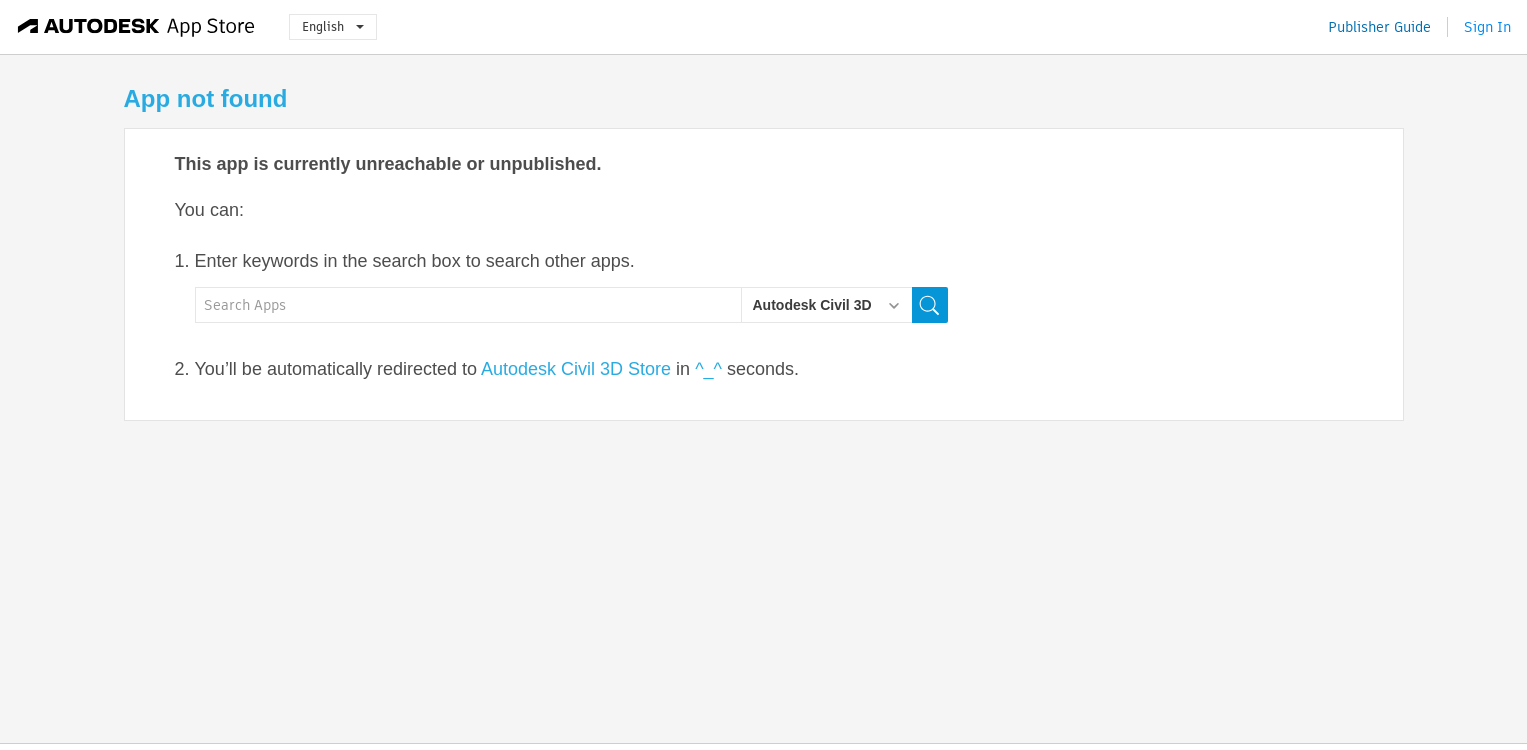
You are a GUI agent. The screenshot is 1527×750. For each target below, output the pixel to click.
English (333, 26)
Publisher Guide (1379, 27)
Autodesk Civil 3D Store (576, 369)
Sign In (1487, 27)
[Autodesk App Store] (136, 27)
